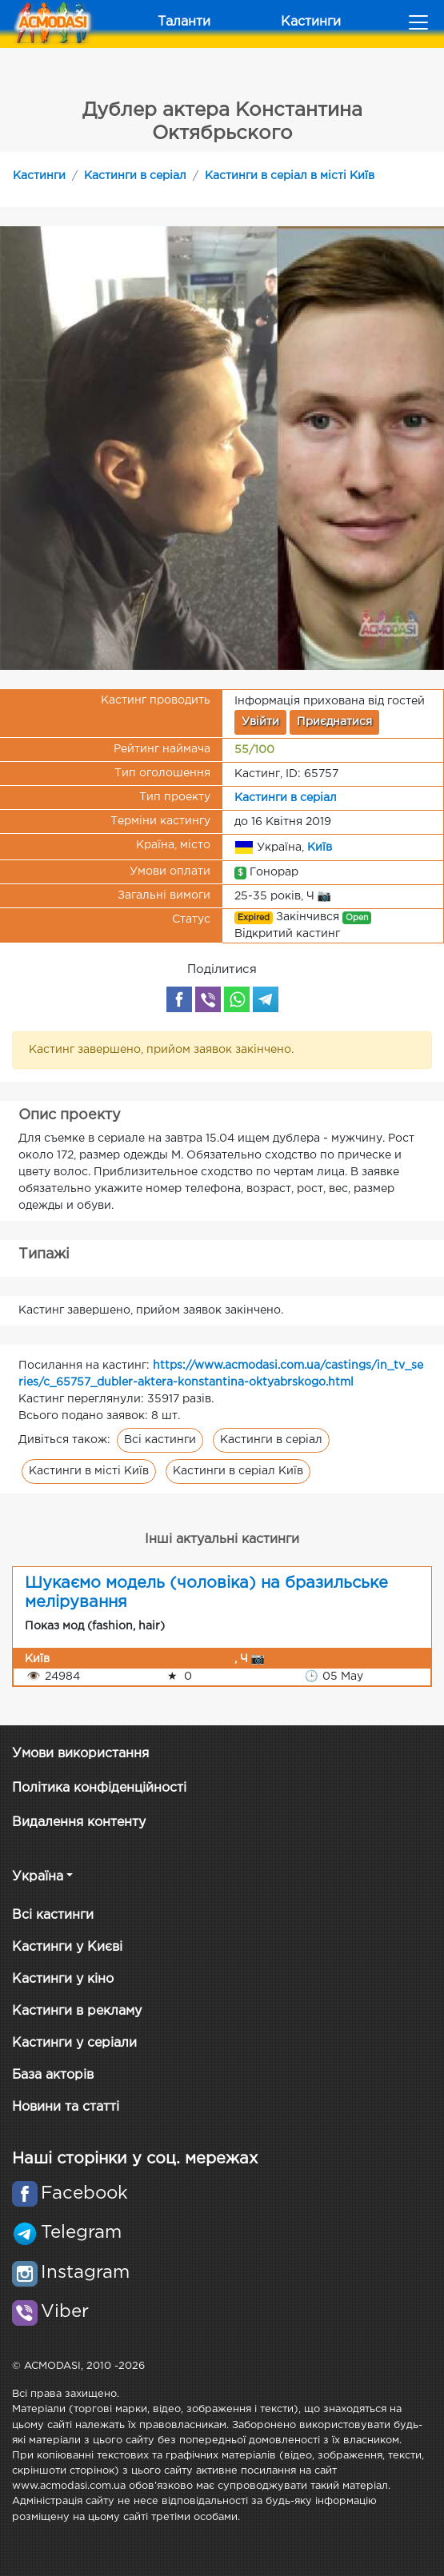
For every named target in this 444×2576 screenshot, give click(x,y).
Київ (319, 846)
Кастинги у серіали (74, 2043)
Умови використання (80, 1754)
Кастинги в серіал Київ (238, 1471)
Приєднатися (334, 722)
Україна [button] (37, 1877)
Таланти (184, 22)
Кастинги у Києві (67, 1947)
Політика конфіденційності (99, 1788)
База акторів (53, 2075)
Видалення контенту (79, 1822)
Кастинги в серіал (135, 176)
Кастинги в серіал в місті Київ (289, 176)
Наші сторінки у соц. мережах (135, 2158)
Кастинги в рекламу (77, 2011)
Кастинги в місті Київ (89, 1471)
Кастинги (311, 22)
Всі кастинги (160, 1440)
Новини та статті (65, 2107)
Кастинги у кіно (63, 1979)
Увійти (260, 722)
